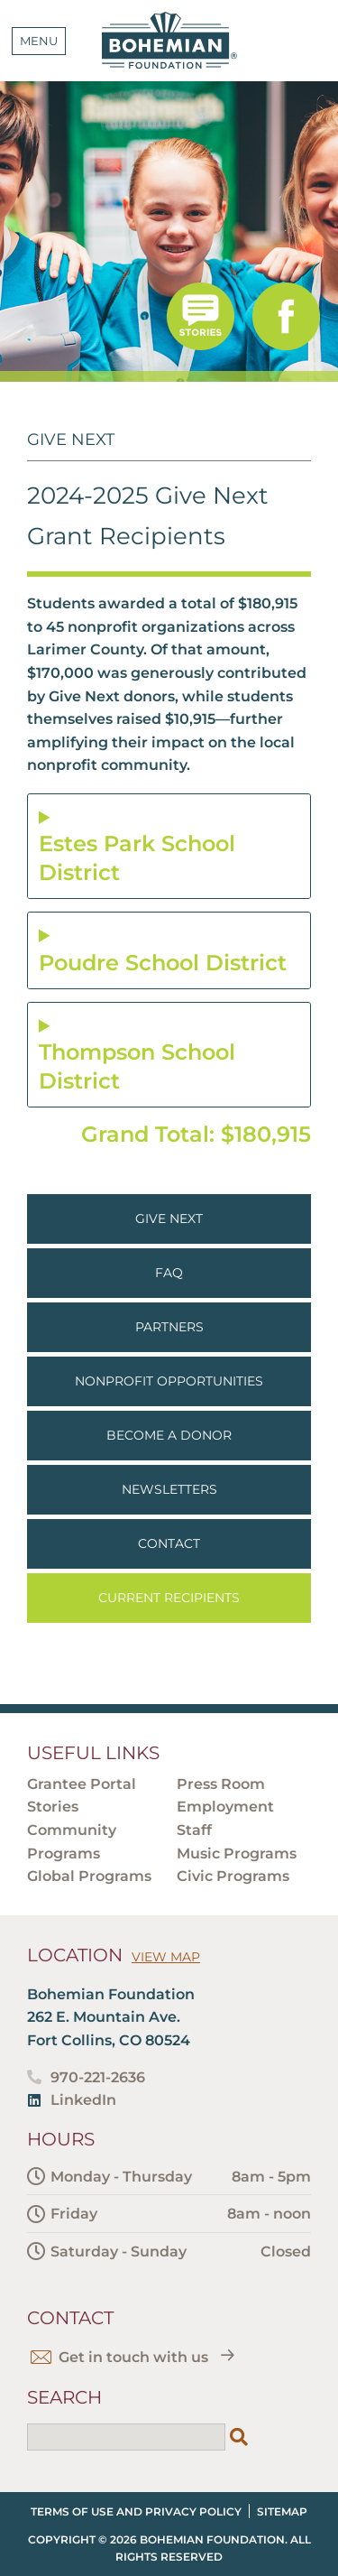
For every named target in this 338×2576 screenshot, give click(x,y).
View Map (166, 1957)
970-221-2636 (97, 2077)
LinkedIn (83, 2099)
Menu (39, 40)
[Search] (238, 2437)
